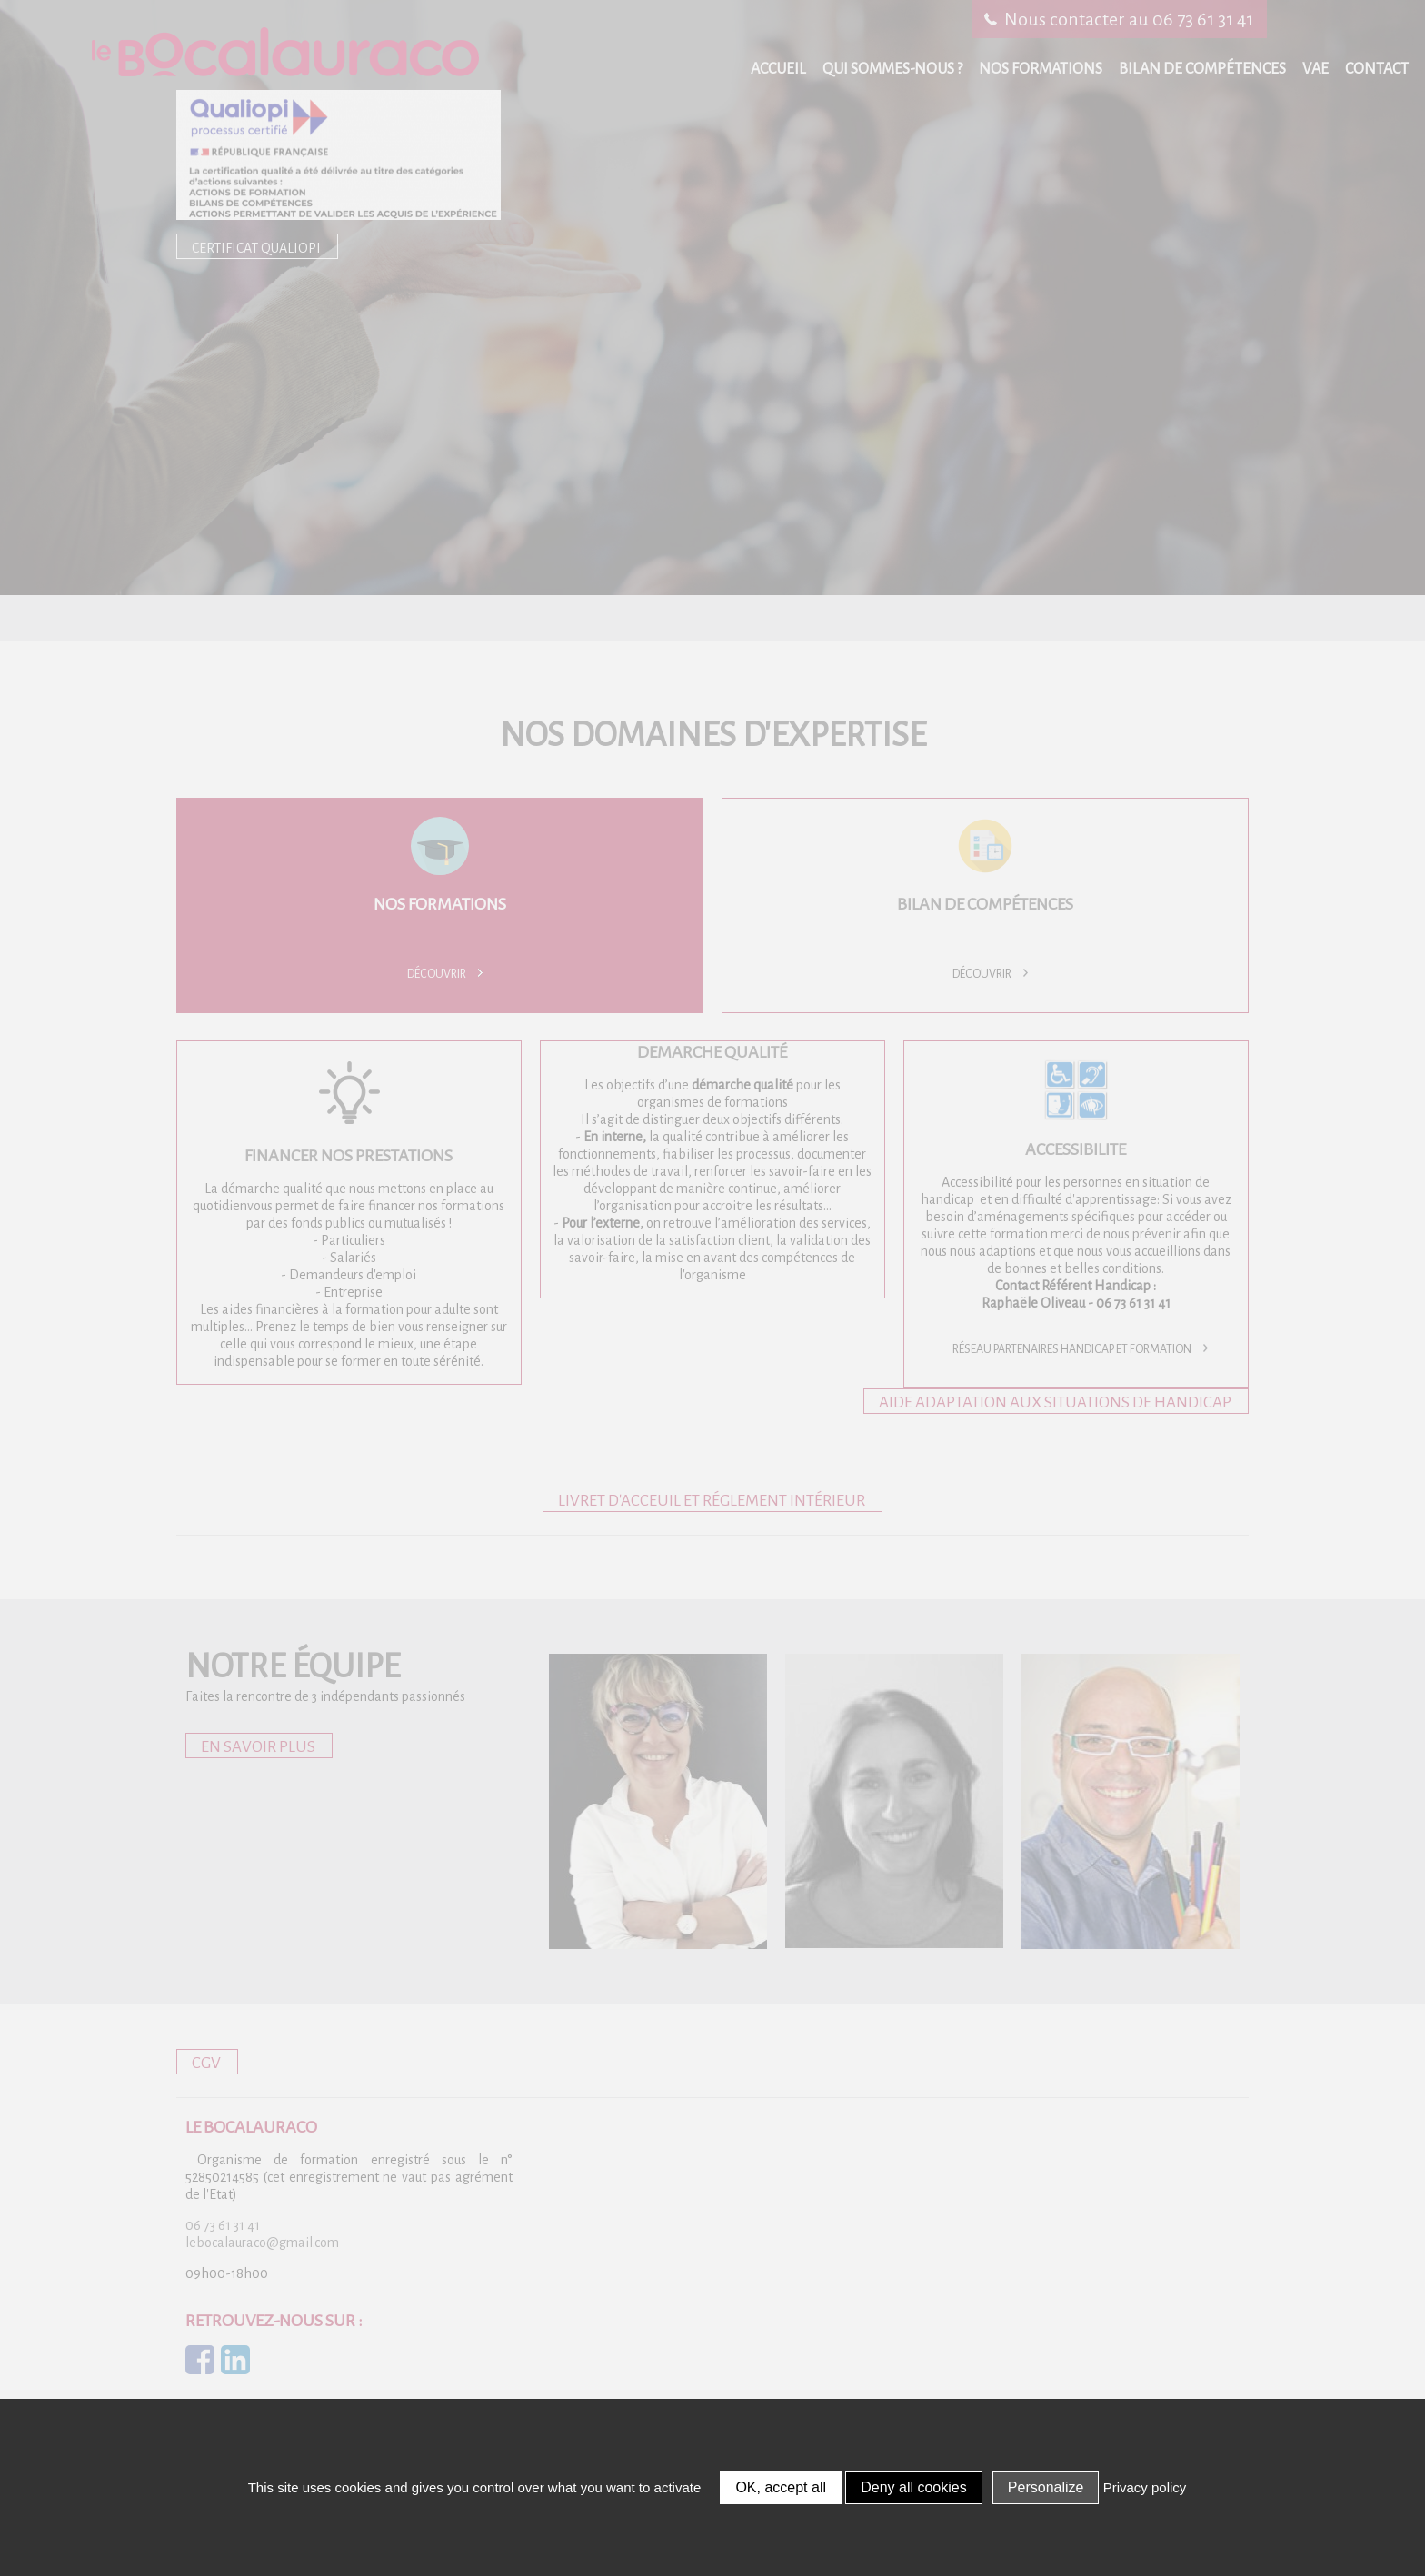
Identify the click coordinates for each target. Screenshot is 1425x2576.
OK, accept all (780, 2487)
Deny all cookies (914, 2487)
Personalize (1046, 2487)
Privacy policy (1145, 2487)
